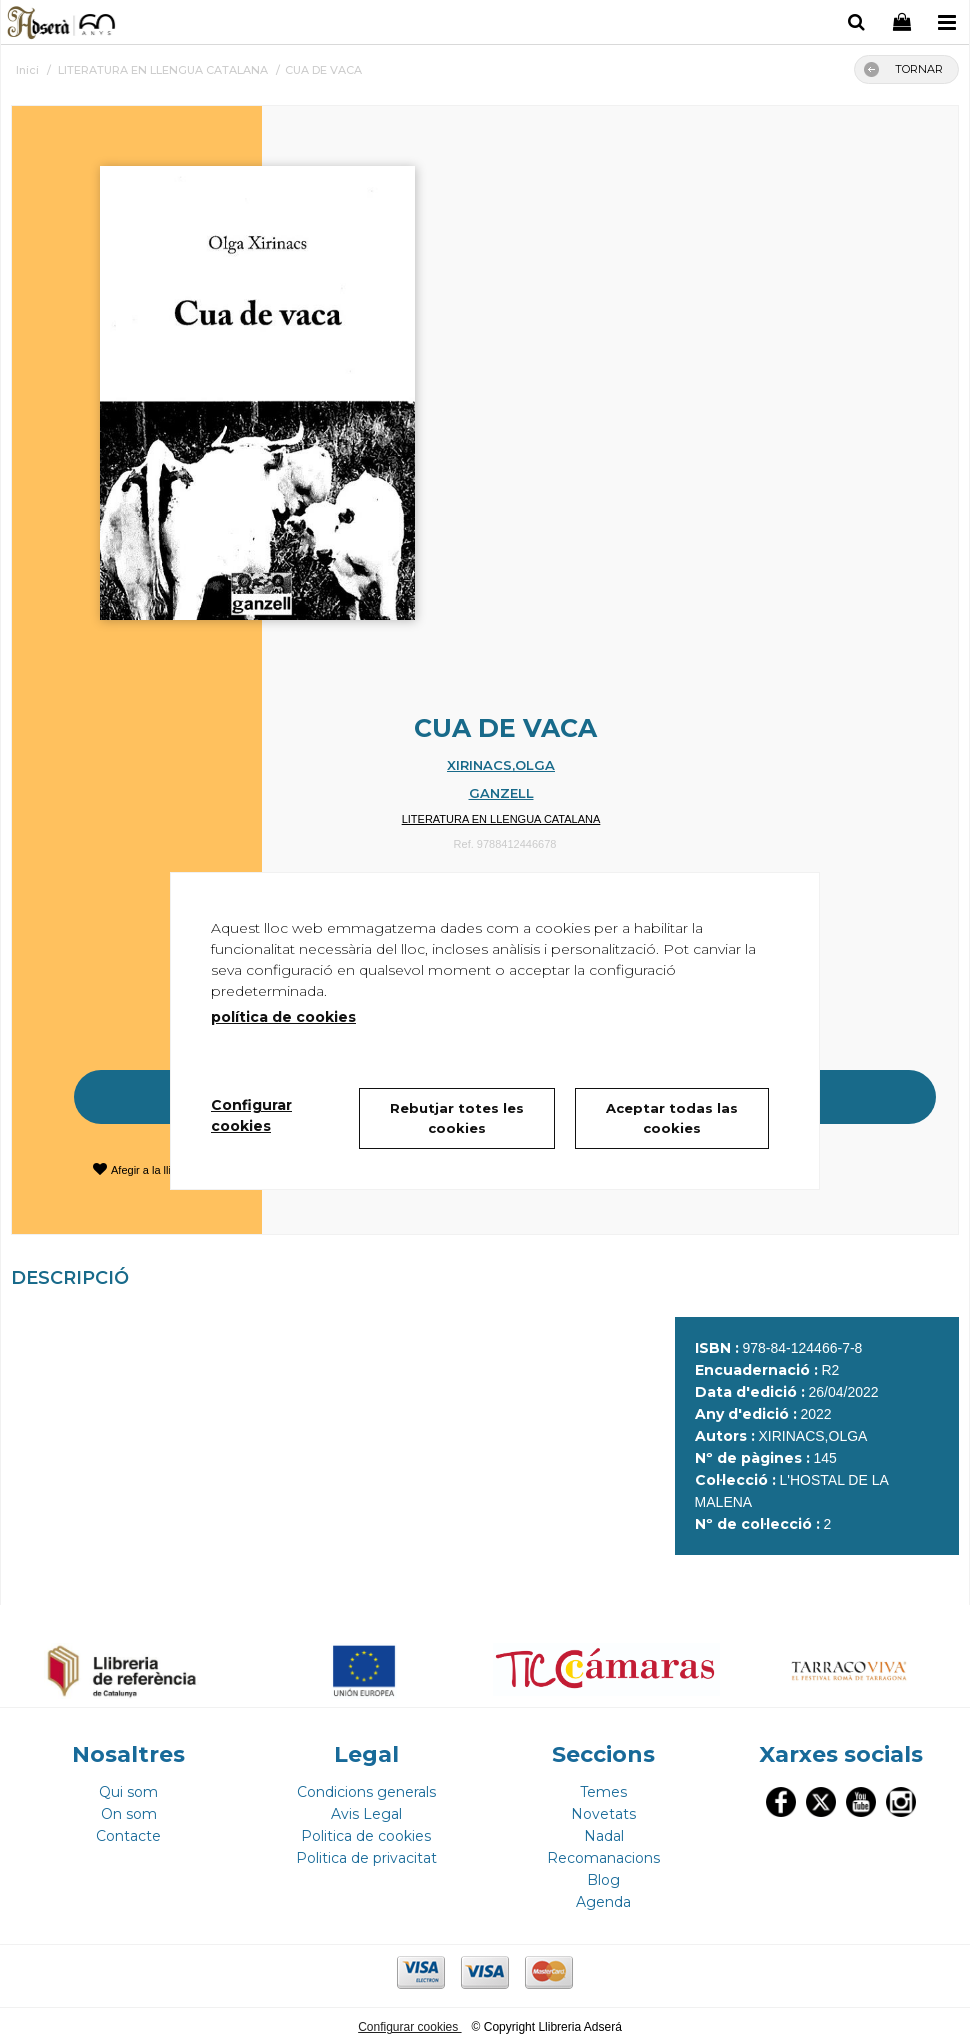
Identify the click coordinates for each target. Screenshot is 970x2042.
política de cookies (283, 1017)
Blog (603, 1876)
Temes (603, 1788)
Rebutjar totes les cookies (457, 1118)
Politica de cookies (366, 1832)
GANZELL (501, 793)
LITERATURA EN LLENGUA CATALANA (501, 819)
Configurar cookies (409, 2023)
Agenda (603, 1898)
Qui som (128, 1788)
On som (129, 1810)
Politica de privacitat (366, 1854)
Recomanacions (603, 1854)
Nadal (604, 1832)
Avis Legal (366, 1810)
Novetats (603, 1810)
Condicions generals (366, 1788)
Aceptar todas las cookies (672, 1118)
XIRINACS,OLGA (501, 765)
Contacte (128, 1832)
